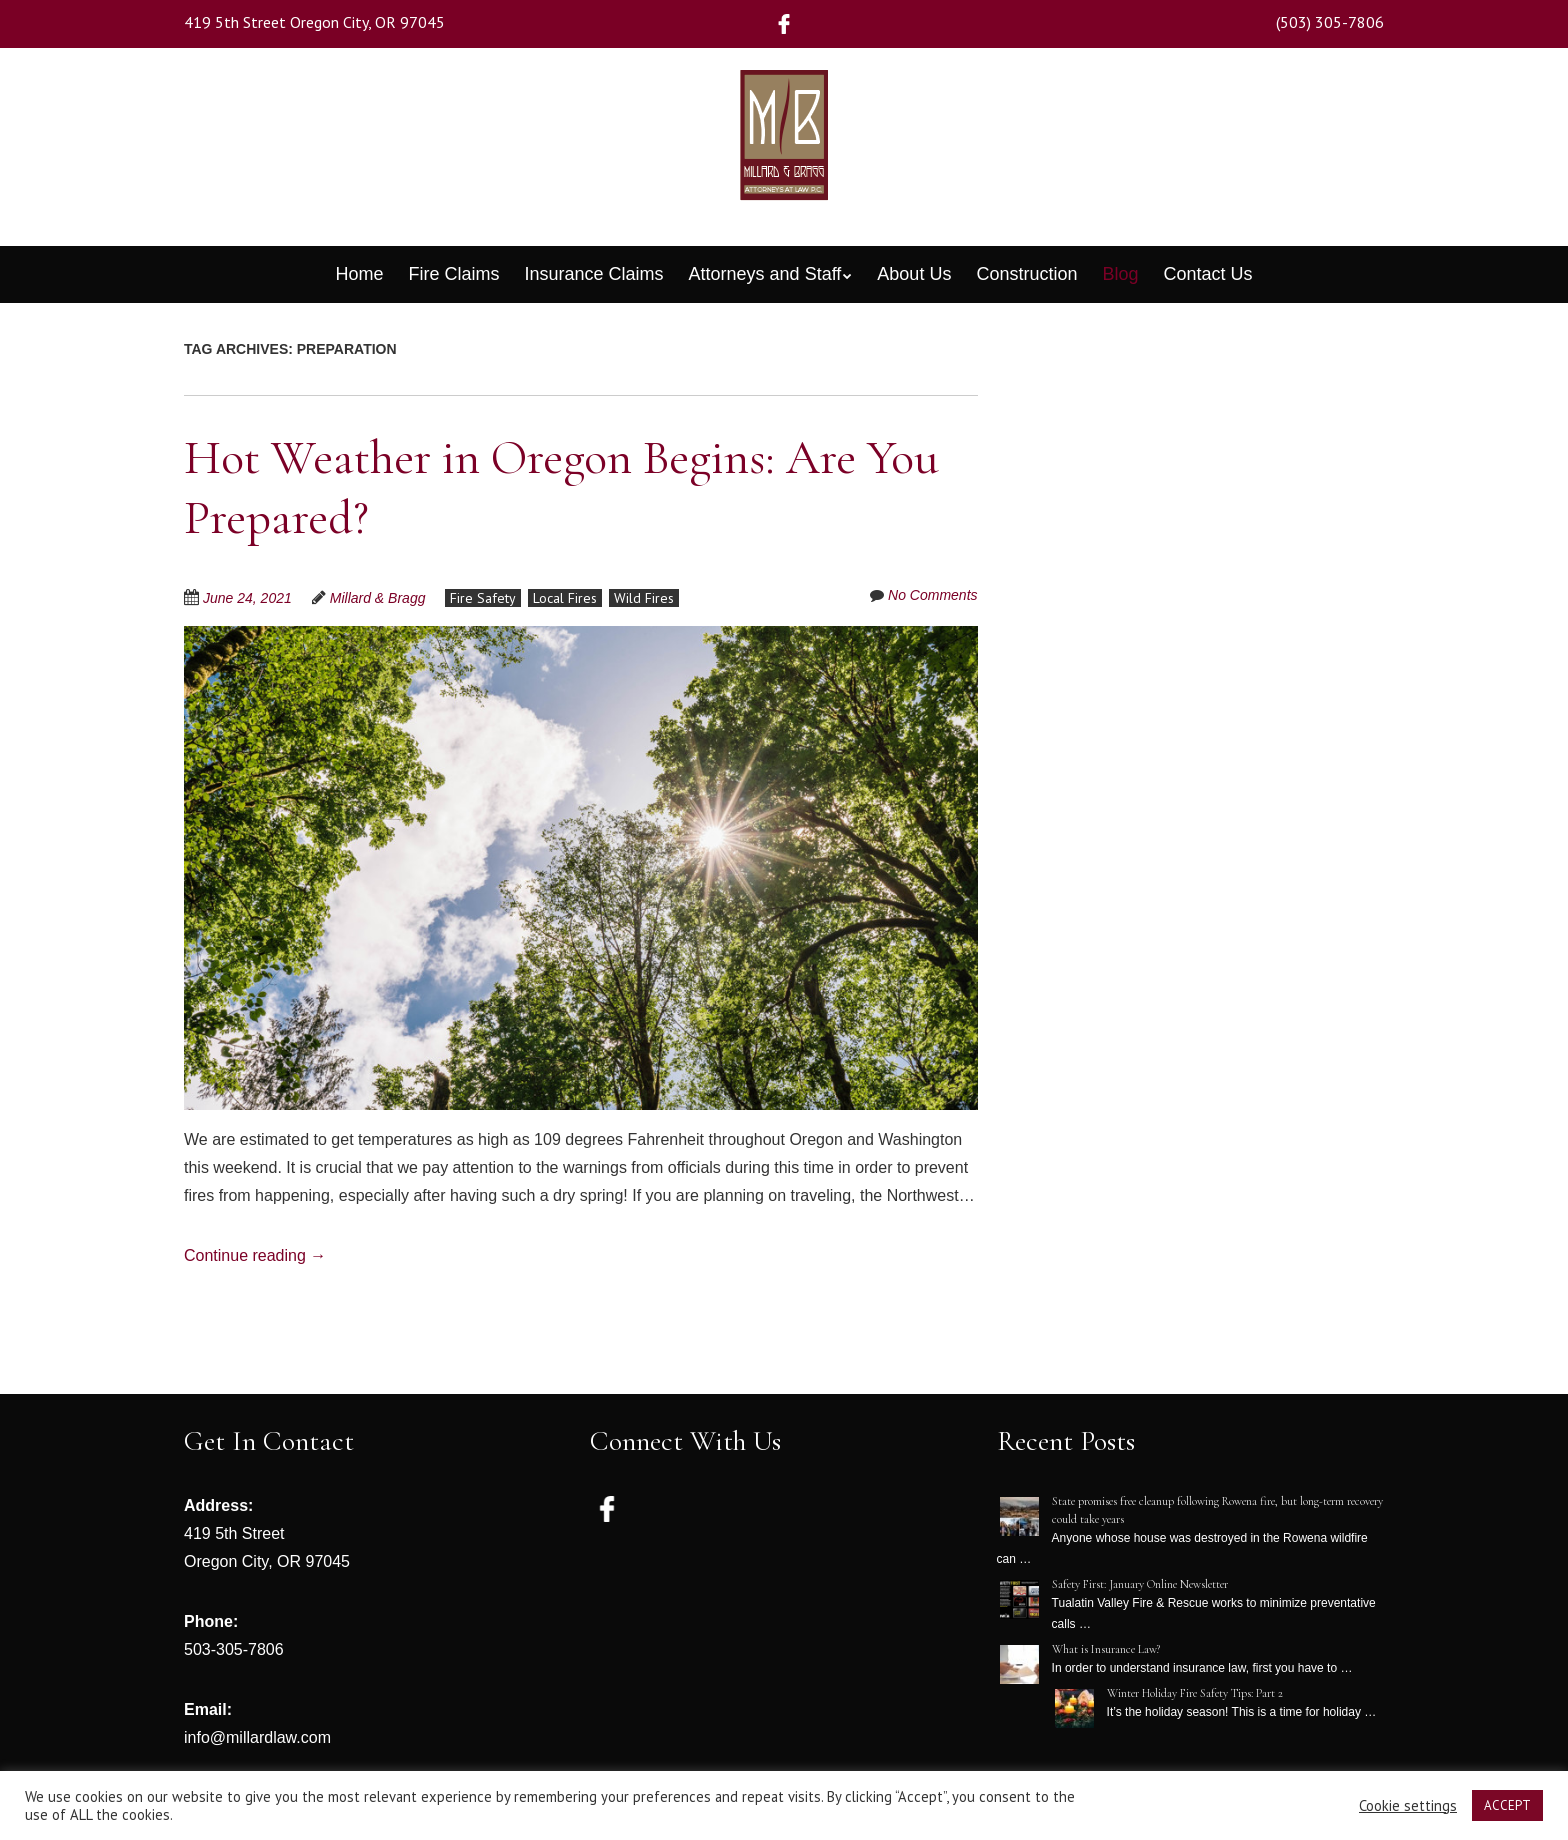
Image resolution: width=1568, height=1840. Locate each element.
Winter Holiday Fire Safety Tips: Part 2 (1195, 1693)
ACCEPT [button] (1507, 1805)
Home (359, 274)
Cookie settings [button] (1408, 1806)
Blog (1120, 274)
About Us (914, 274)
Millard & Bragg (378, 598)
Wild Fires (644, 598)
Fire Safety (483, 598)
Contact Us (1208, 274)
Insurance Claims (593, 274)
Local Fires (565, 598)
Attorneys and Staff (765, 274)
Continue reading (255, 1255)
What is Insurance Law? (1106, 1649)
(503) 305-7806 (1330, 22)
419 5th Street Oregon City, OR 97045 (314, 22)
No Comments (932, 595)
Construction (1026, 274)
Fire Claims (453, 274)
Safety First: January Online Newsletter (1140, 1584)
